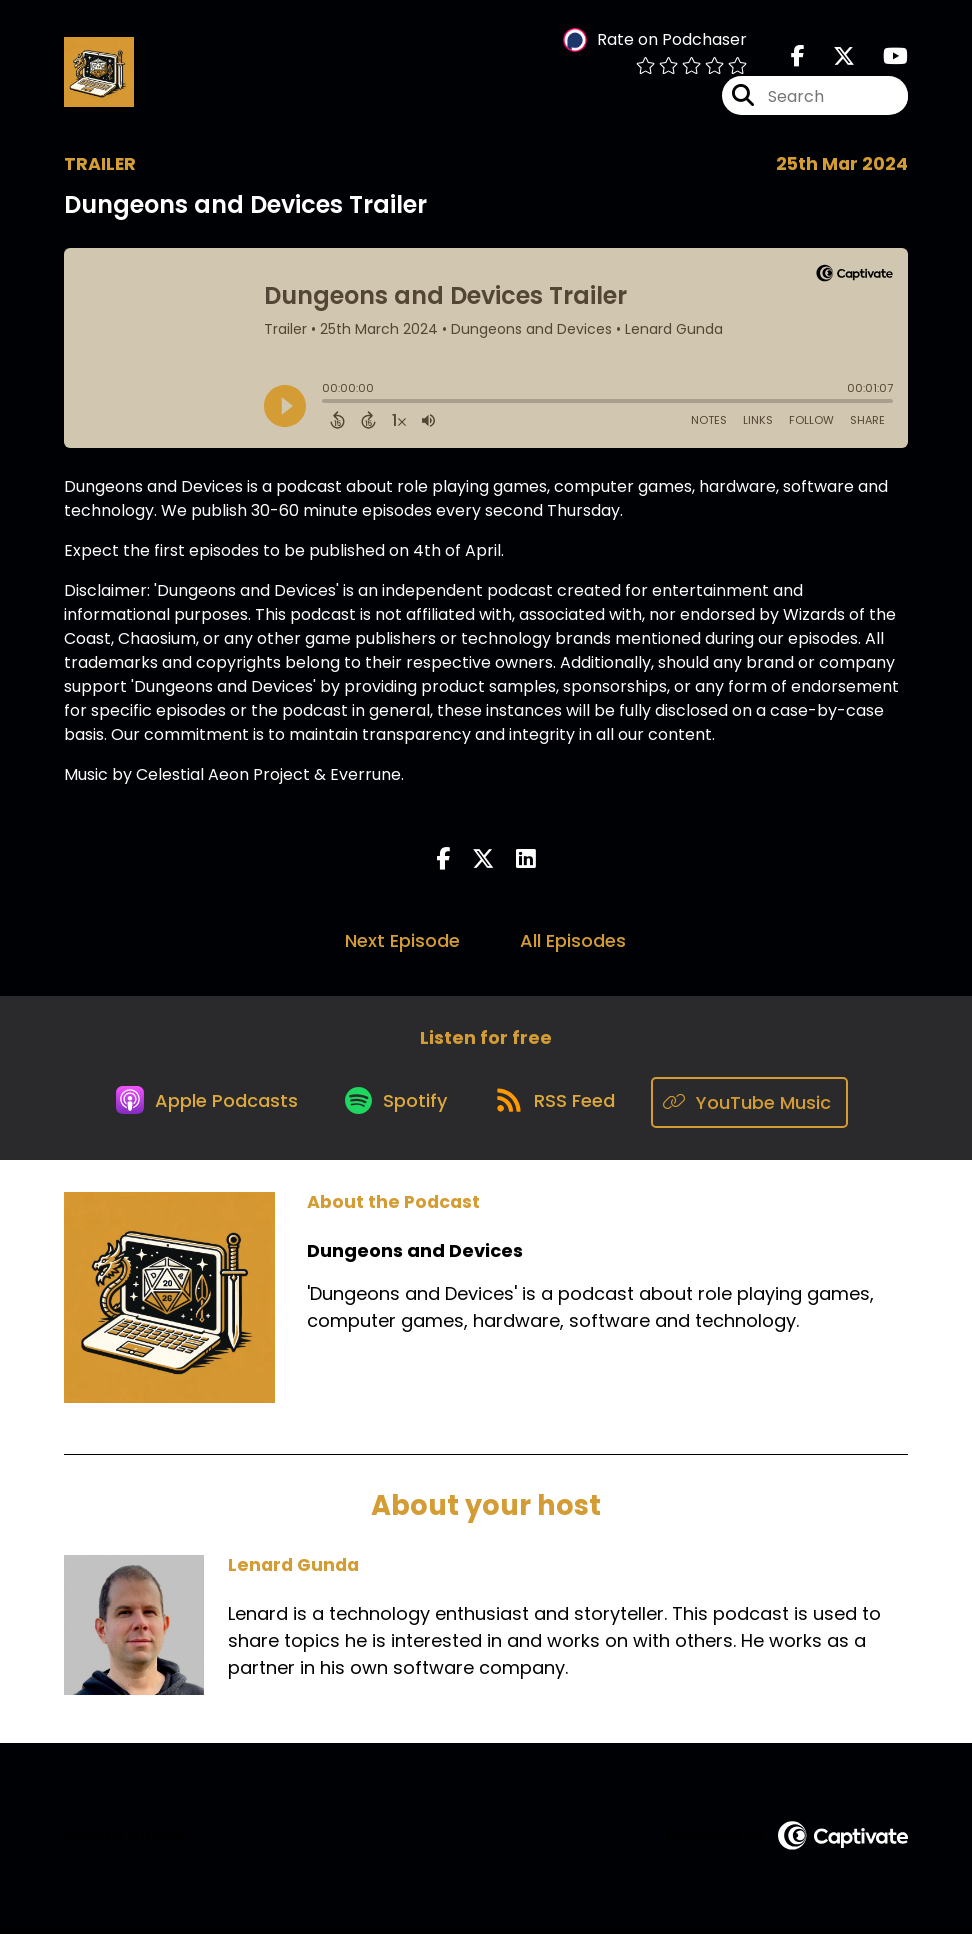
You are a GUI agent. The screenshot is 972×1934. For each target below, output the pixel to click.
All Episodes (573, 944)
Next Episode (402, 944)
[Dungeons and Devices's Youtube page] (883, 59)
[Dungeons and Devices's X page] (832, 59)
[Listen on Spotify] (397, 1107)
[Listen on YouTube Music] (759, 1107)
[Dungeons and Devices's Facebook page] (798, 59)
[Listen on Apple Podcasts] (201, 1107)
